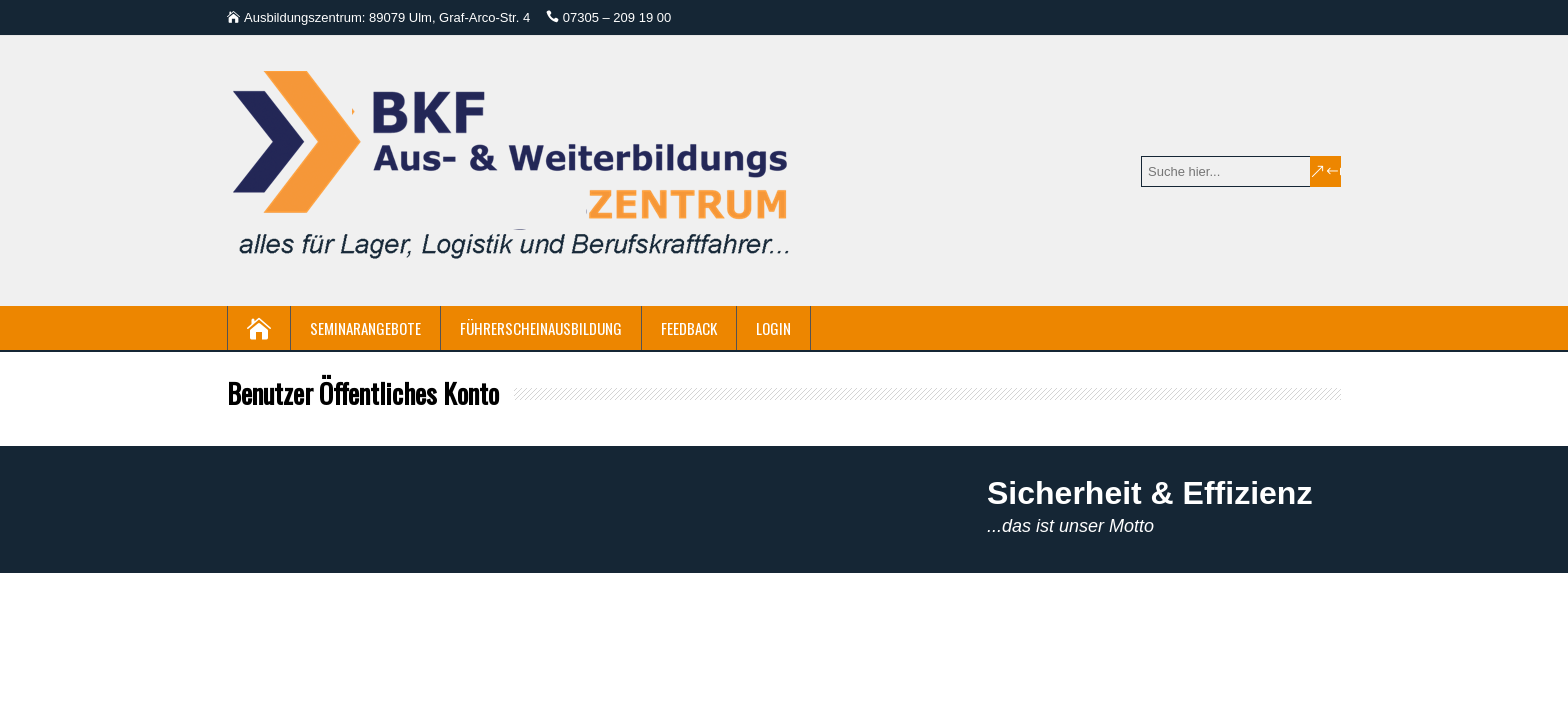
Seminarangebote (365, 328)
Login (773, 328)
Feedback (689, 328)
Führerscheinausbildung (541, 328)
